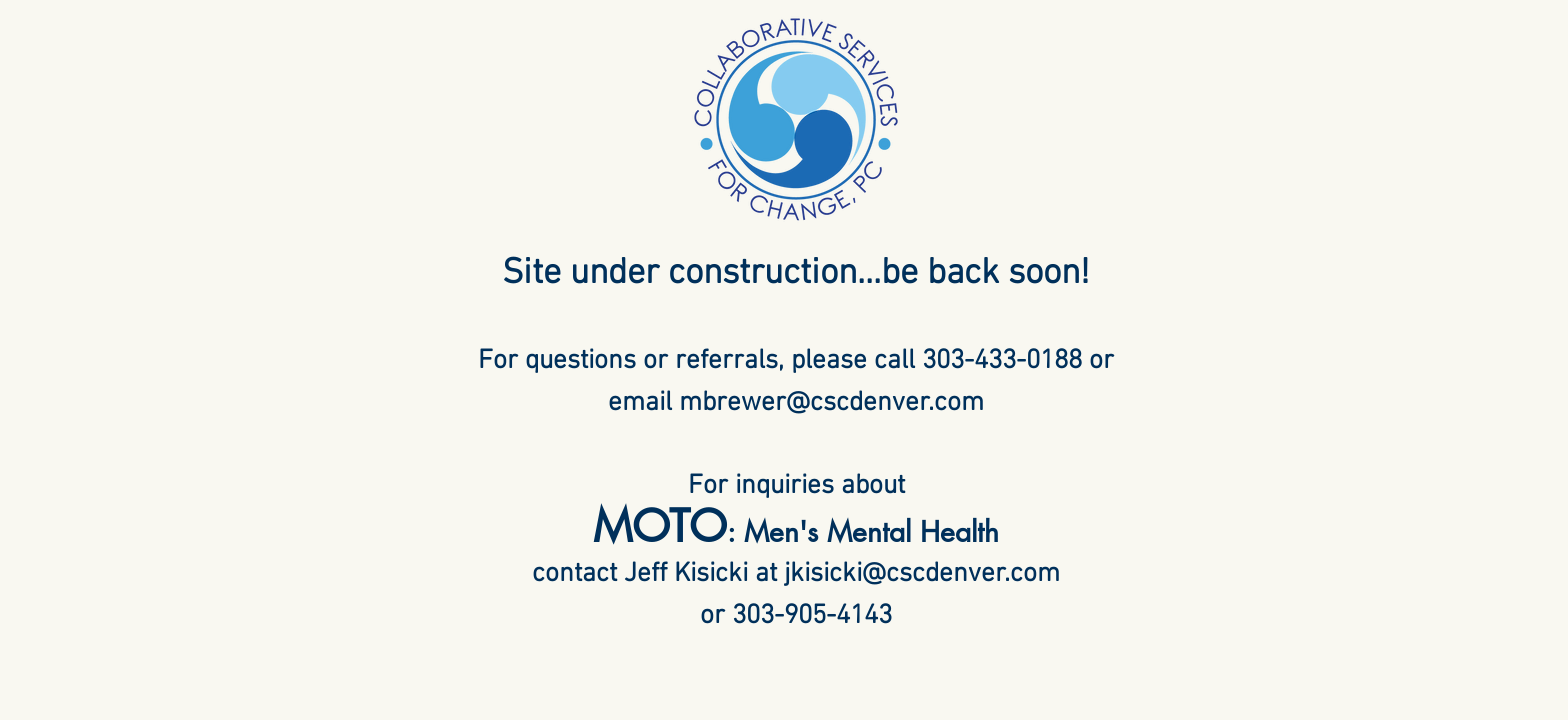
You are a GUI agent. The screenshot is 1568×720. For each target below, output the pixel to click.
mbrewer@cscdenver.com (831, 403)
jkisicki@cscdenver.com (922, 574)
